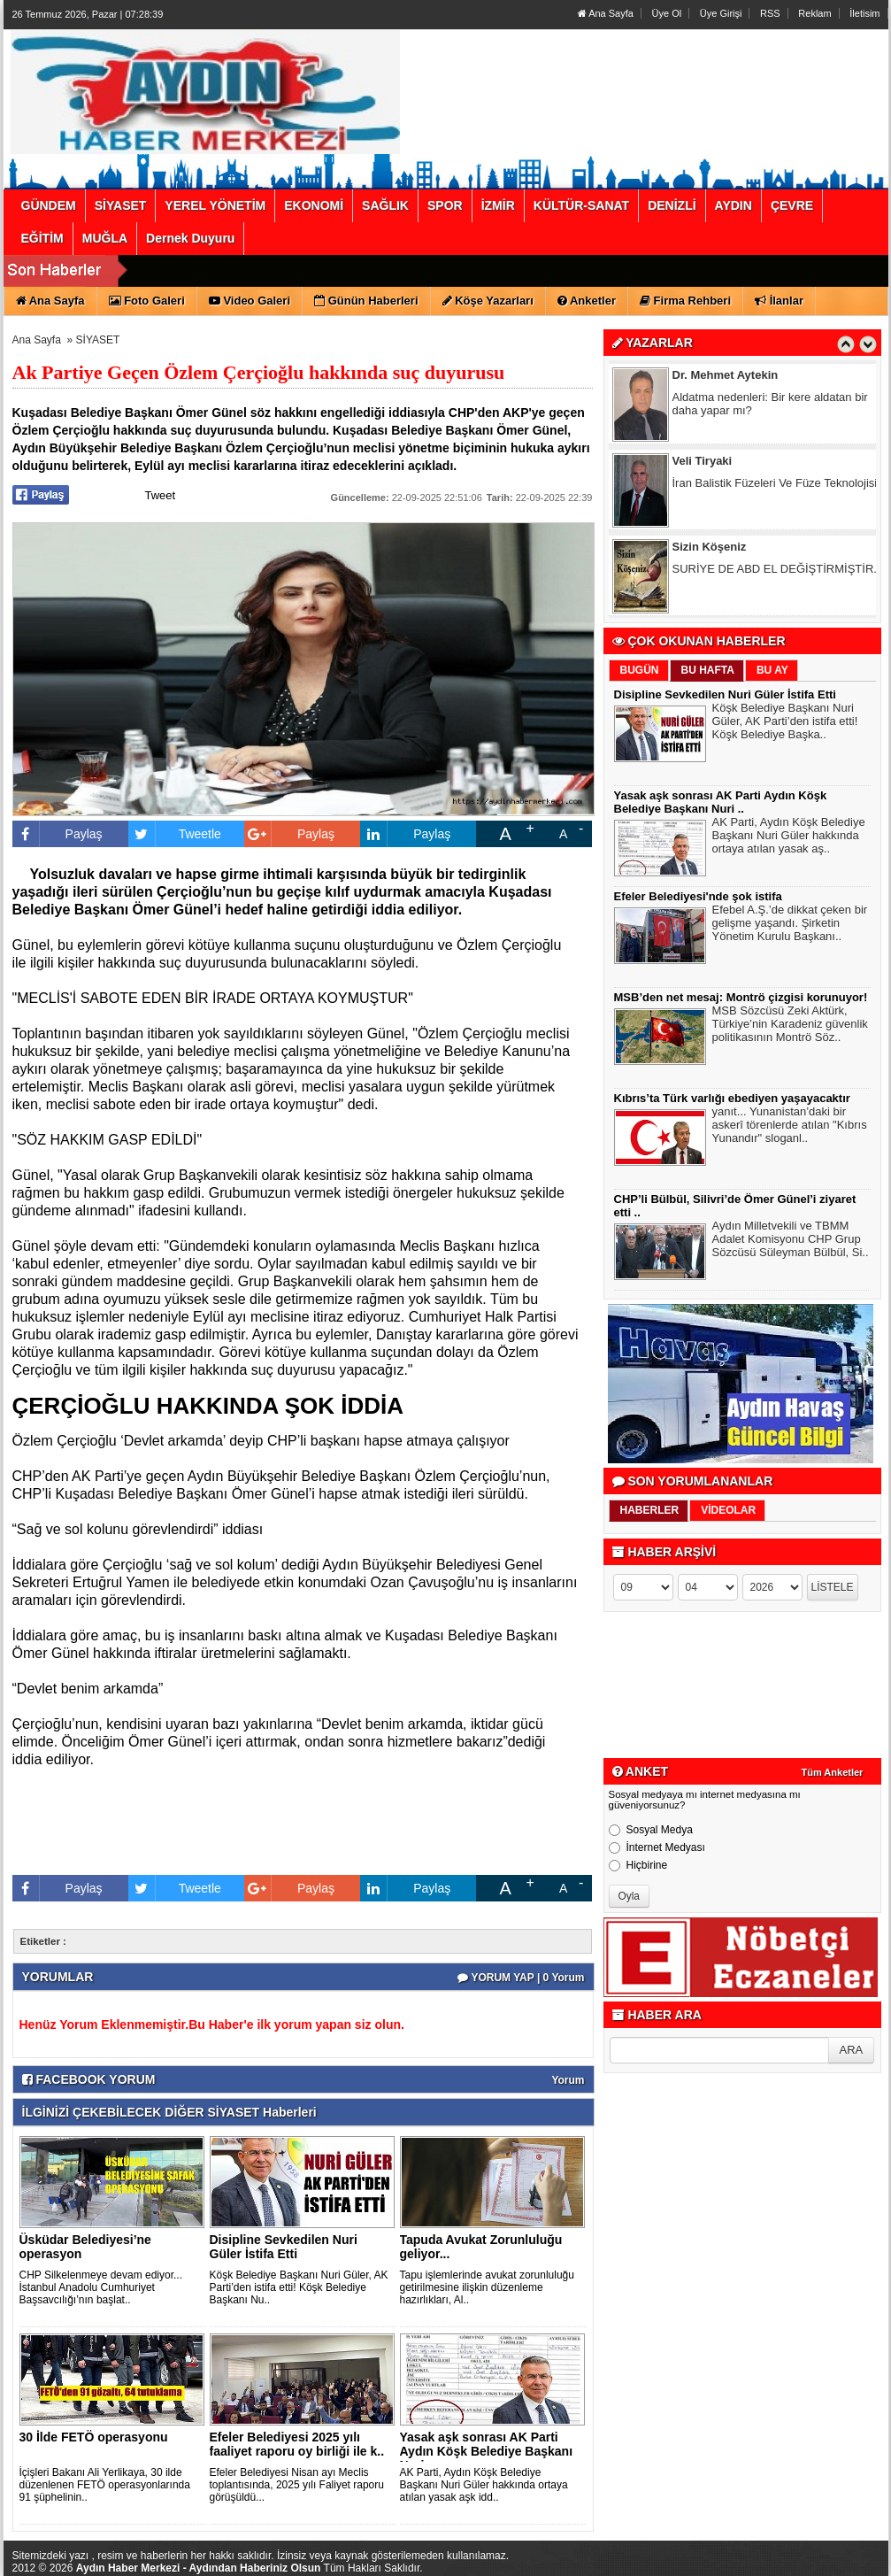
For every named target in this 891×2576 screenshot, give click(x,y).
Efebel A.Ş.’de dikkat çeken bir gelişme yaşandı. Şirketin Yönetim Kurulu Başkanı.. (790, 925)
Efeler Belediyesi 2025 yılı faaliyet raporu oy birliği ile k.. (297, 2444)
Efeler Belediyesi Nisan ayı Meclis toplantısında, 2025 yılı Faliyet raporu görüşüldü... (297, 2484)
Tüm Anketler (833, 1772)
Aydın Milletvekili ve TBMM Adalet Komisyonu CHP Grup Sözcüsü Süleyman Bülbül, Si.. (790, 1241)
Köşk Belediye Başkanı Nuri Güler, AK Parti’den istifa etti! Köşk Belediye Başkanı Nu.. (299, 2287)
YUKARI (799, 2550)
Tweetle (174, 834)
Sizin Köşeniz (709, 550)
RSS (770, 13)
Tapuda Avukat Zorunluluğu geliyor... (481, 2247)
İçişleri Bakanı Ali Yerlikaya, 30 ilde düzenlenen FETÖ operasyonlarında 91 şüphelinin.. (104, 2484)
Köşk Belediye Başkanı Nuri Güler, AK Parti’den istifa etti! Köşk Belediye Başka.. (785, 723)
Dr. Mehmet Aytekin (725, 378)
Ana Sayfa (606, 13)
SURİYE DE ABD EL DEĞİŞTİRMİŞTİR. (774, 572)
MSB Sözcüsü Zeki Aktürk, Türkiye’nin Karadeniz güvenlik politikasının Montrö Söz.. (790, 1026)
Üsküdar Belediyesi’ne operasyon (85, 2247)
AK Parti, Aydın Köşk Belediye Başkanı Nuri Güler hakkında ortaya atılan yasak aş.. (788, 837)
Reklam (814, 13)
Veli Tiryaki (702, 464)
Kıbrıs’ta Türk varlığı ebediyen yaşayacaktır (732, 1098)
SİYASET (98, 340)
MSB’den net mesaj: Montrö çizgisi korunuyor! (741, 997)
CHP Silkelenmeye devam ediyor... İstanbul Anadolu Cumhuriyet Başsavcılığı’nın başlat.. (101, 2287)
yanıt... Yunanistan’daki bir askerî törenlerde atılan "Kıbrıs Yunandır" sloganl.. (789, 1127)
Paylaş (57, 834)
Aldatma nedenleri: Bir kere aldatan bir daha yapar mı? (770, 407)
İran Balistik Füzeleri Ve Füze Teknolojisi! (776, 486)
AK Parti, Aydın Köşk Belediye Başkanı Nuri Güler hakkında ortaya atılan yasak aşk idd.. (484, 2484)
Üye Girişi (721, 13)
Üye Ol (667, 13)
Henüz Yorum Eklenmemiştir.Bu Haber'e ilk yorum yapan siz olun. (211, 2024)
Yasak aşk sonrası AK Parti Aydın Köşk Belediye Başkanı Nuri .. (486, 2451)
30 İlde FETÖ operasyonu (93, 2437)
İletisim (864, 13)
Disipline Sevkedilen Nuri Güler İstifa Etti (283, 2247)
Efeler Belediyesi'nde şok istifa (698, 896)
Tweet (160, 495)
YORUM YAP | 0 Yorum (520, 1977)
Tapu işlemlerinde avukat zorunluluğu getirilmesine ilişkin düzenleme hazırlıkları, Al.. (487, 2287)
